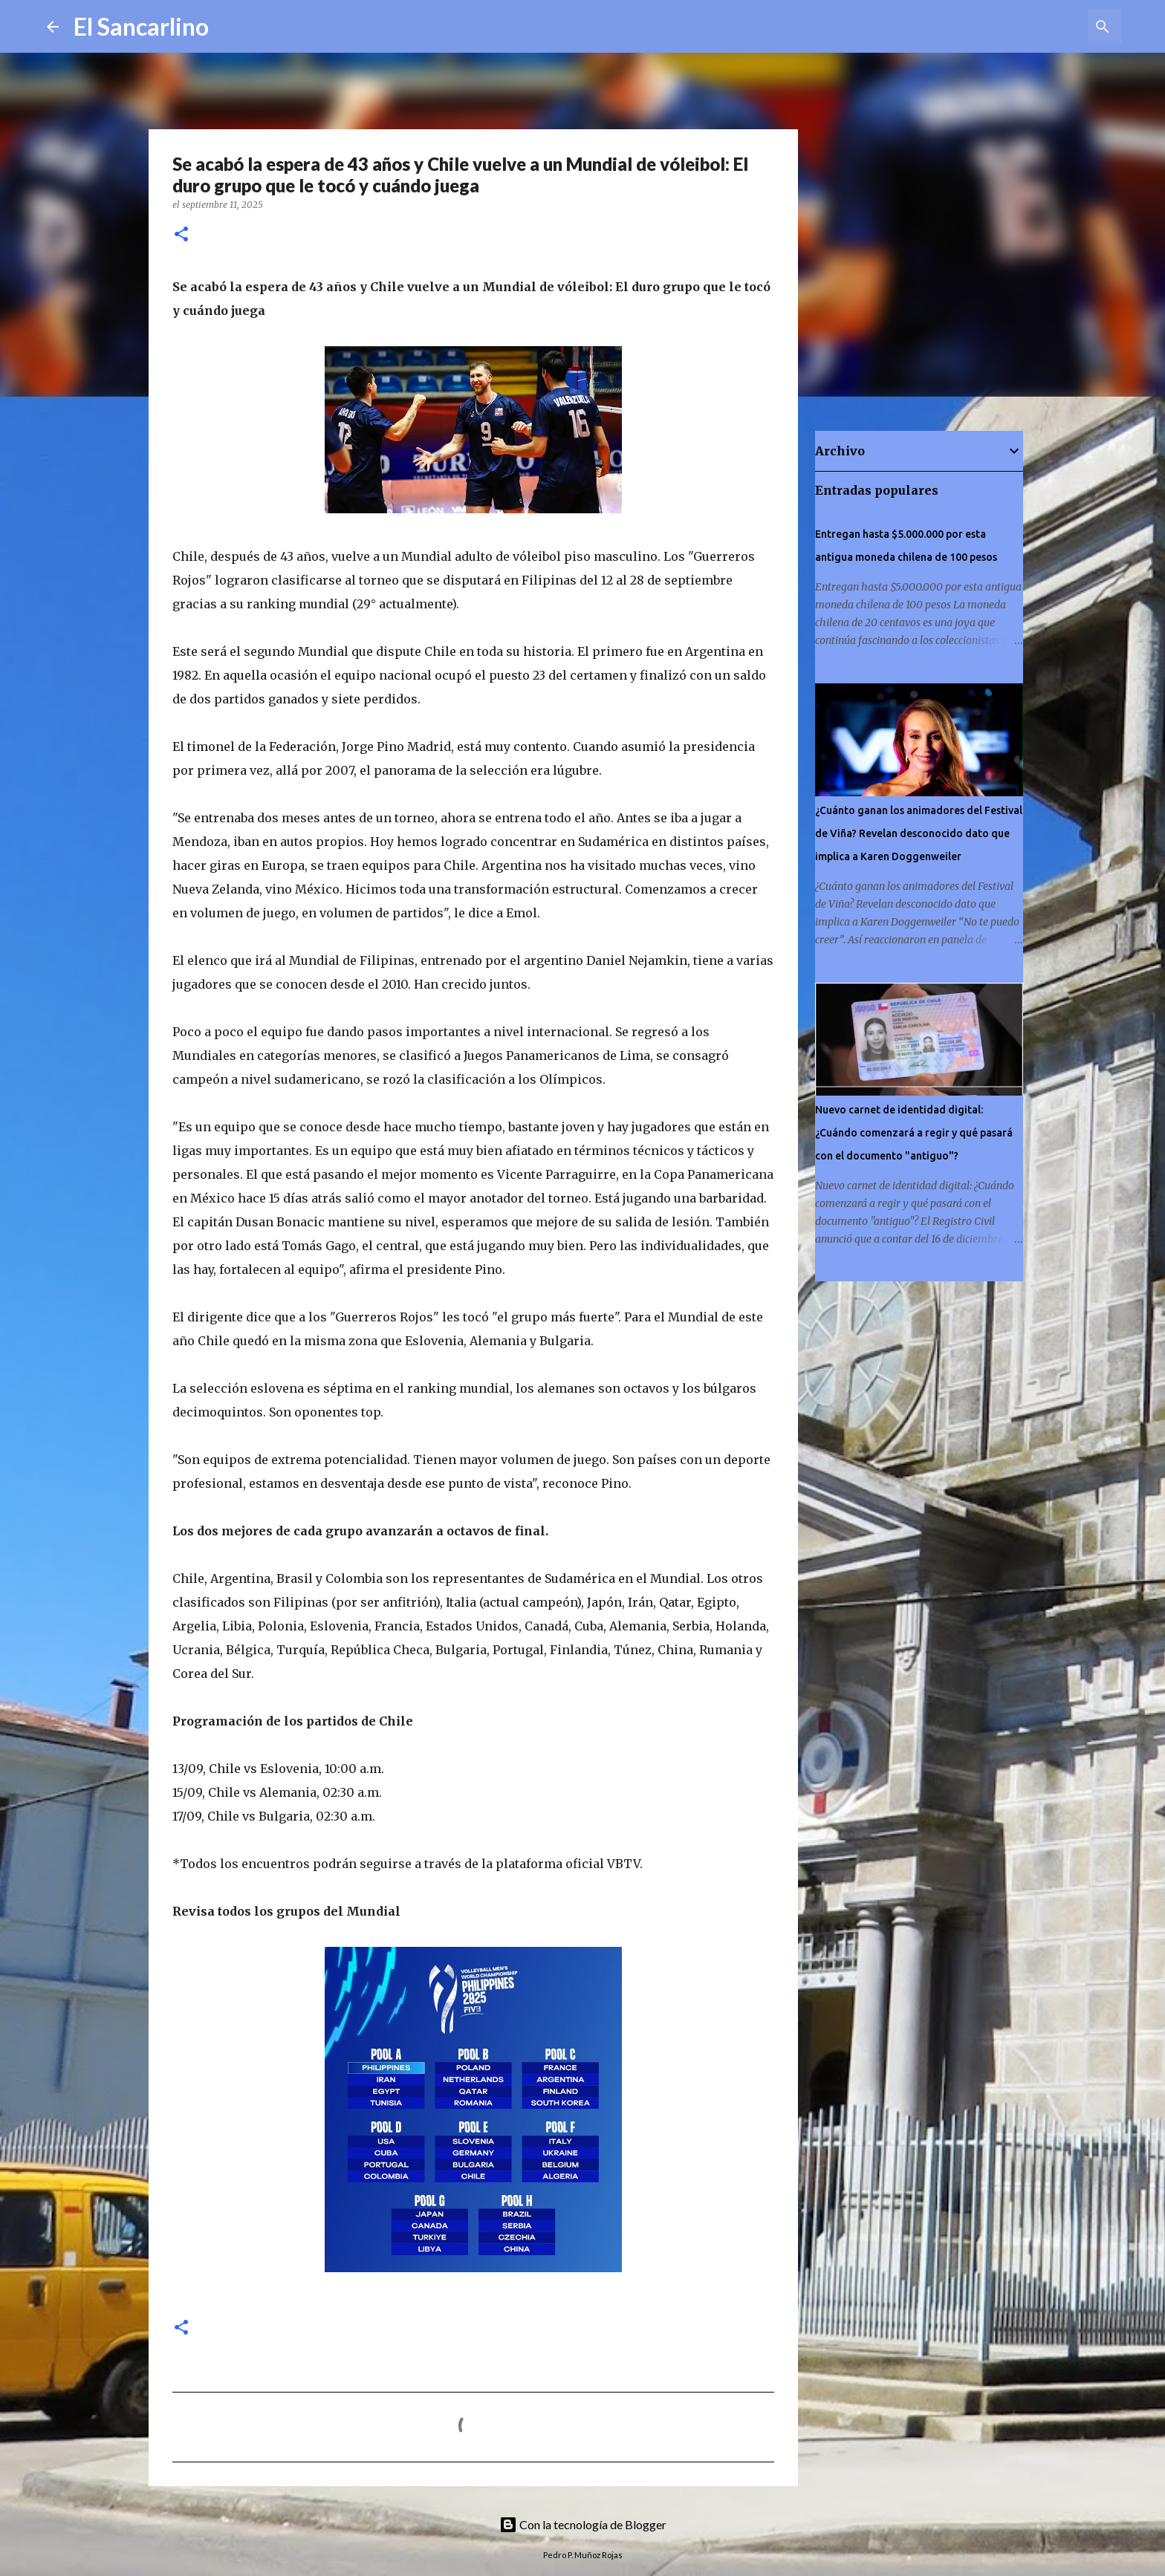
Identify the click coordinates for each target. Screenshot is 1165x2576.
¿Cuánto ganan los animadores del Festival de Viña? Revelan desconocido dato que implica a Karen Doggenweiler (918, 833)
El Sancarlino (141, 26)
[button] (181, 235)
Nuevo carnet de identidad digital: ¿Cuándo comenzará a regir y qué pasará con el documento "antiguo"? (914, 1133)
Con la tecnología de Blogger (582, 2524)
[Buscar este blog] (1043, 27)
